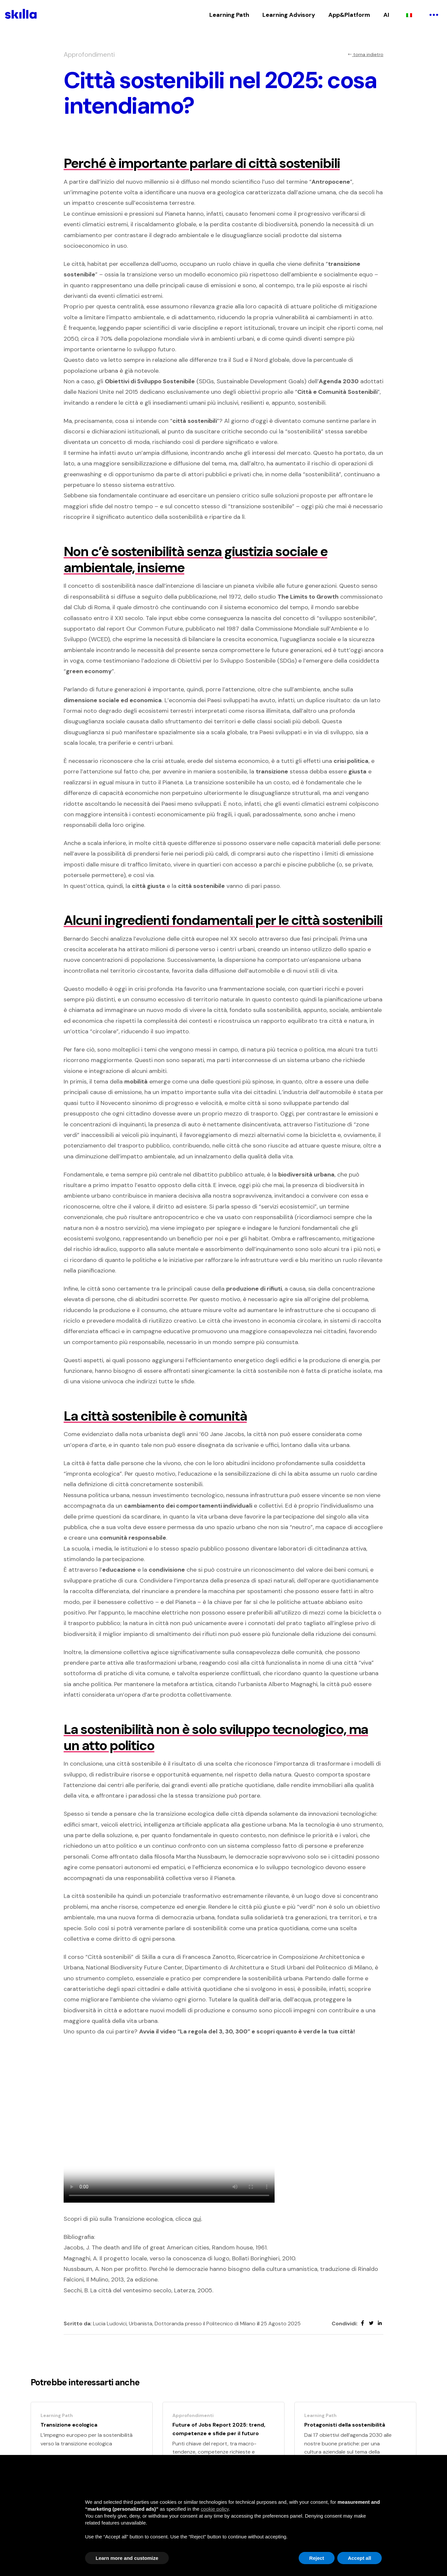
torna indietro (365, 54)
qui (197, 2219)
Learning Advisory (288, 15)
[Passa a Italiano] (409, 15)
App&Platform (349, 15)
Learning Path (229, 15)
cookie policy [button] (215, 2509)
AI (386, 15)
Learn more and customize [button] (127, 2558)
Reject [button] (316, 2558)
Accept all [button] (359, 2558)
